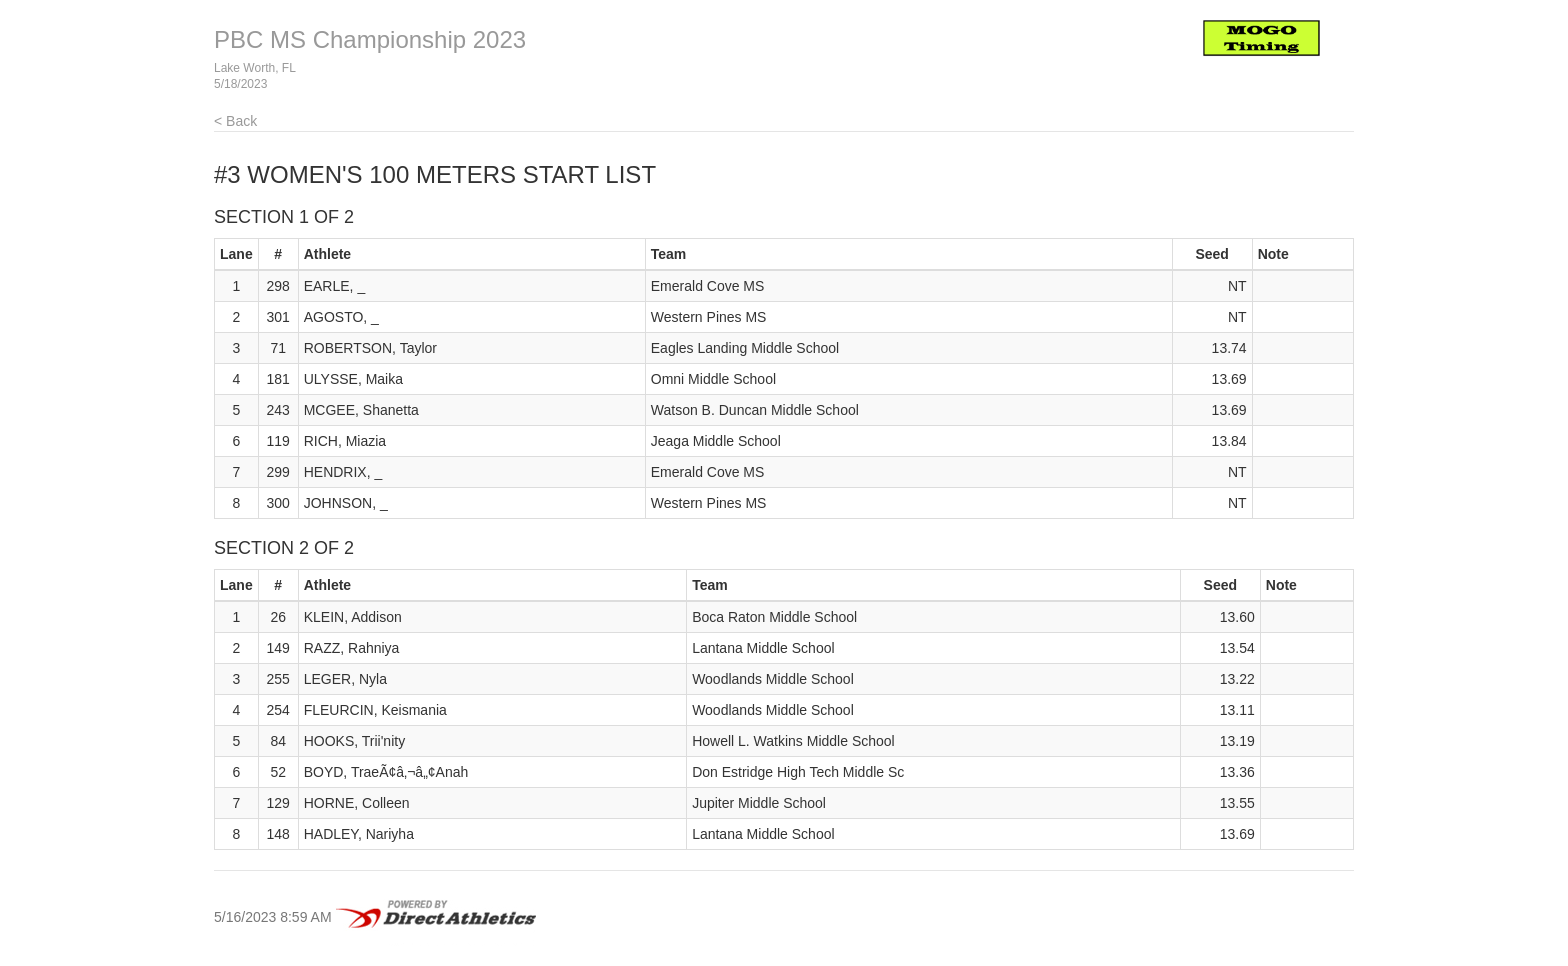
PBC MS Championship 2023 (370, 39)
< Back (235, 121)
